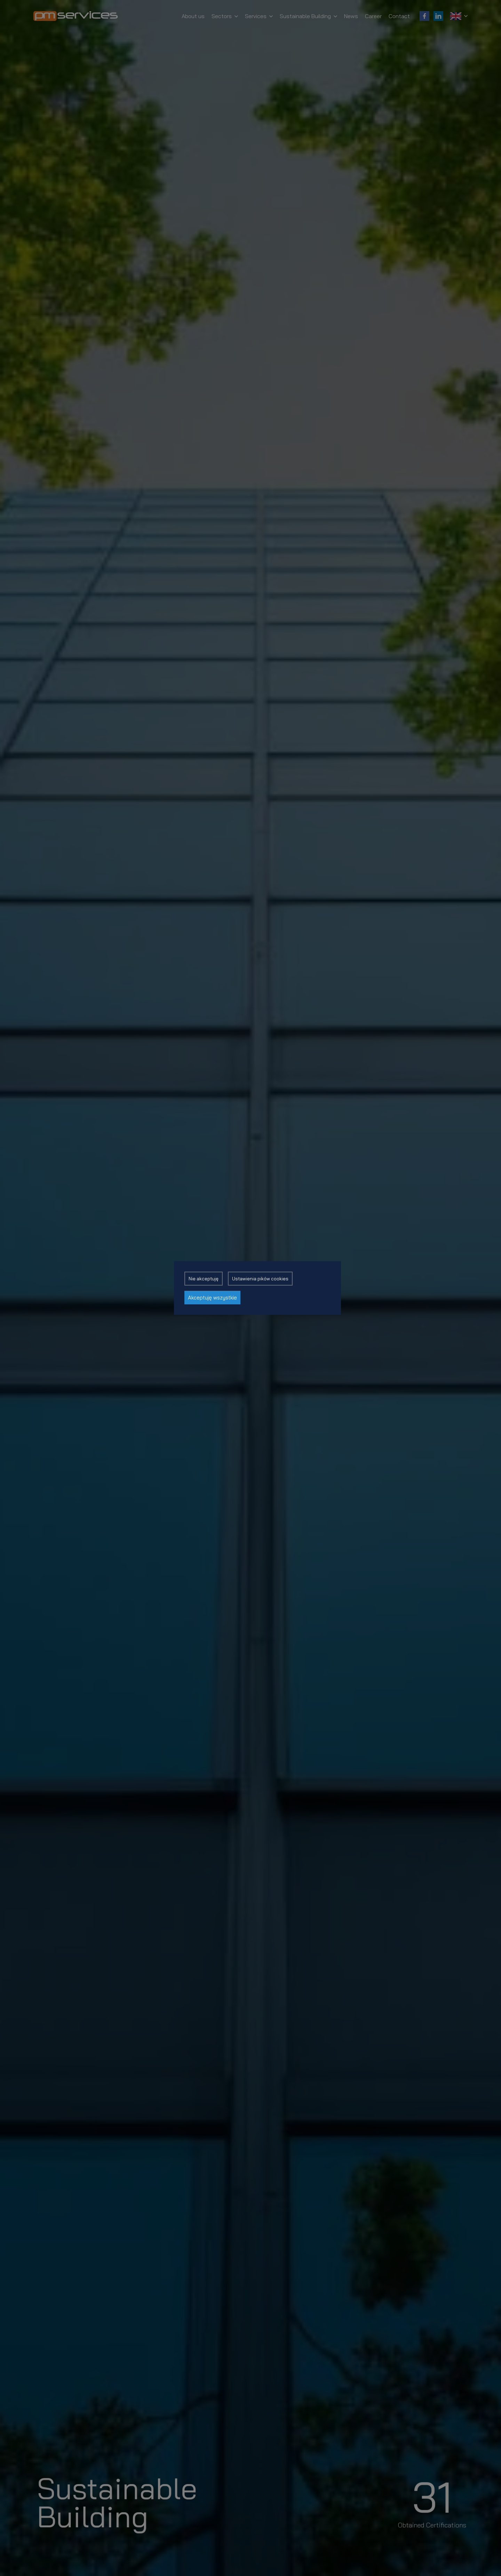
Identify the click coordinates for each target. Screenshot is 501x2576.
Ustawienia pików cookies (260, 1278)
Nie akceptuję (203, 1278)
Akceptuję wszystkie (212, 1297)
